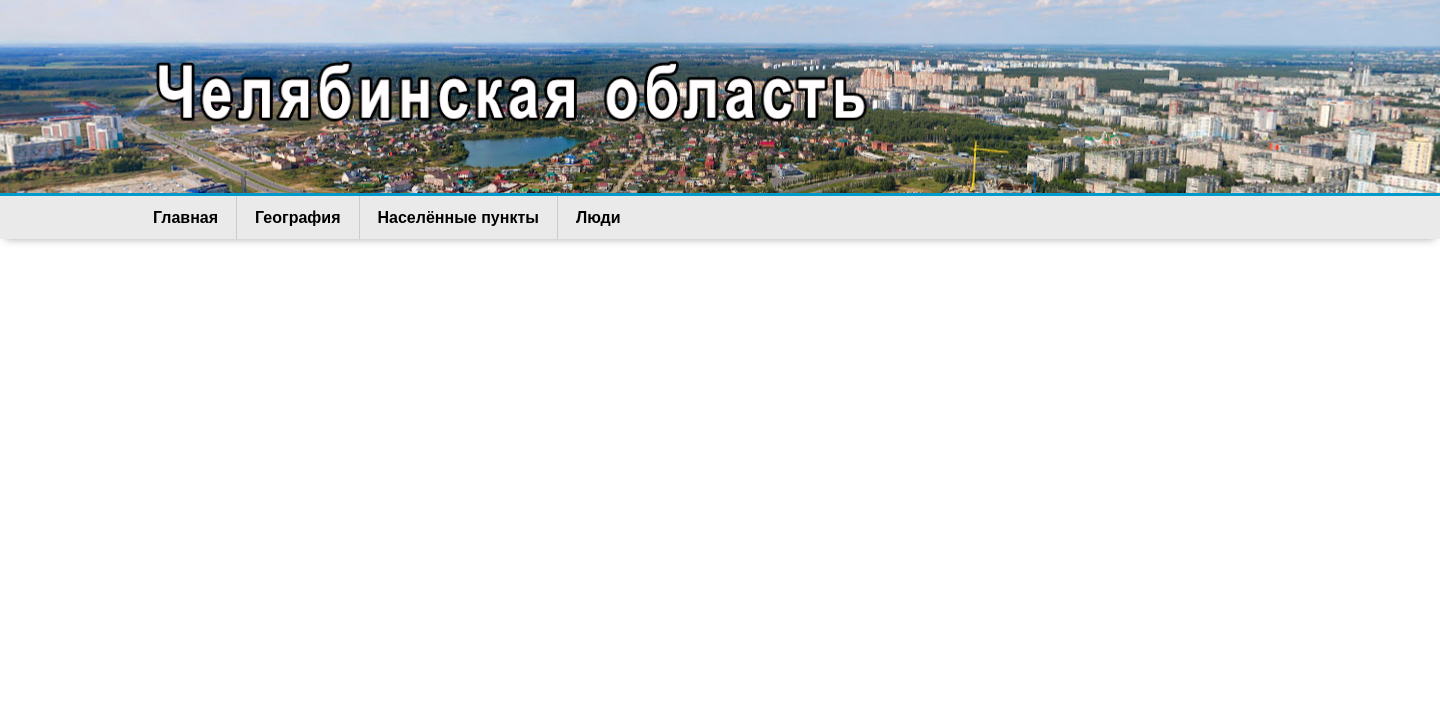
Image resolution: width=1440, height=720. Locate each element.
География (297, 217)
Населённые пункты (458, 217)
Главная (185, 217)
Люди (598, 217)
